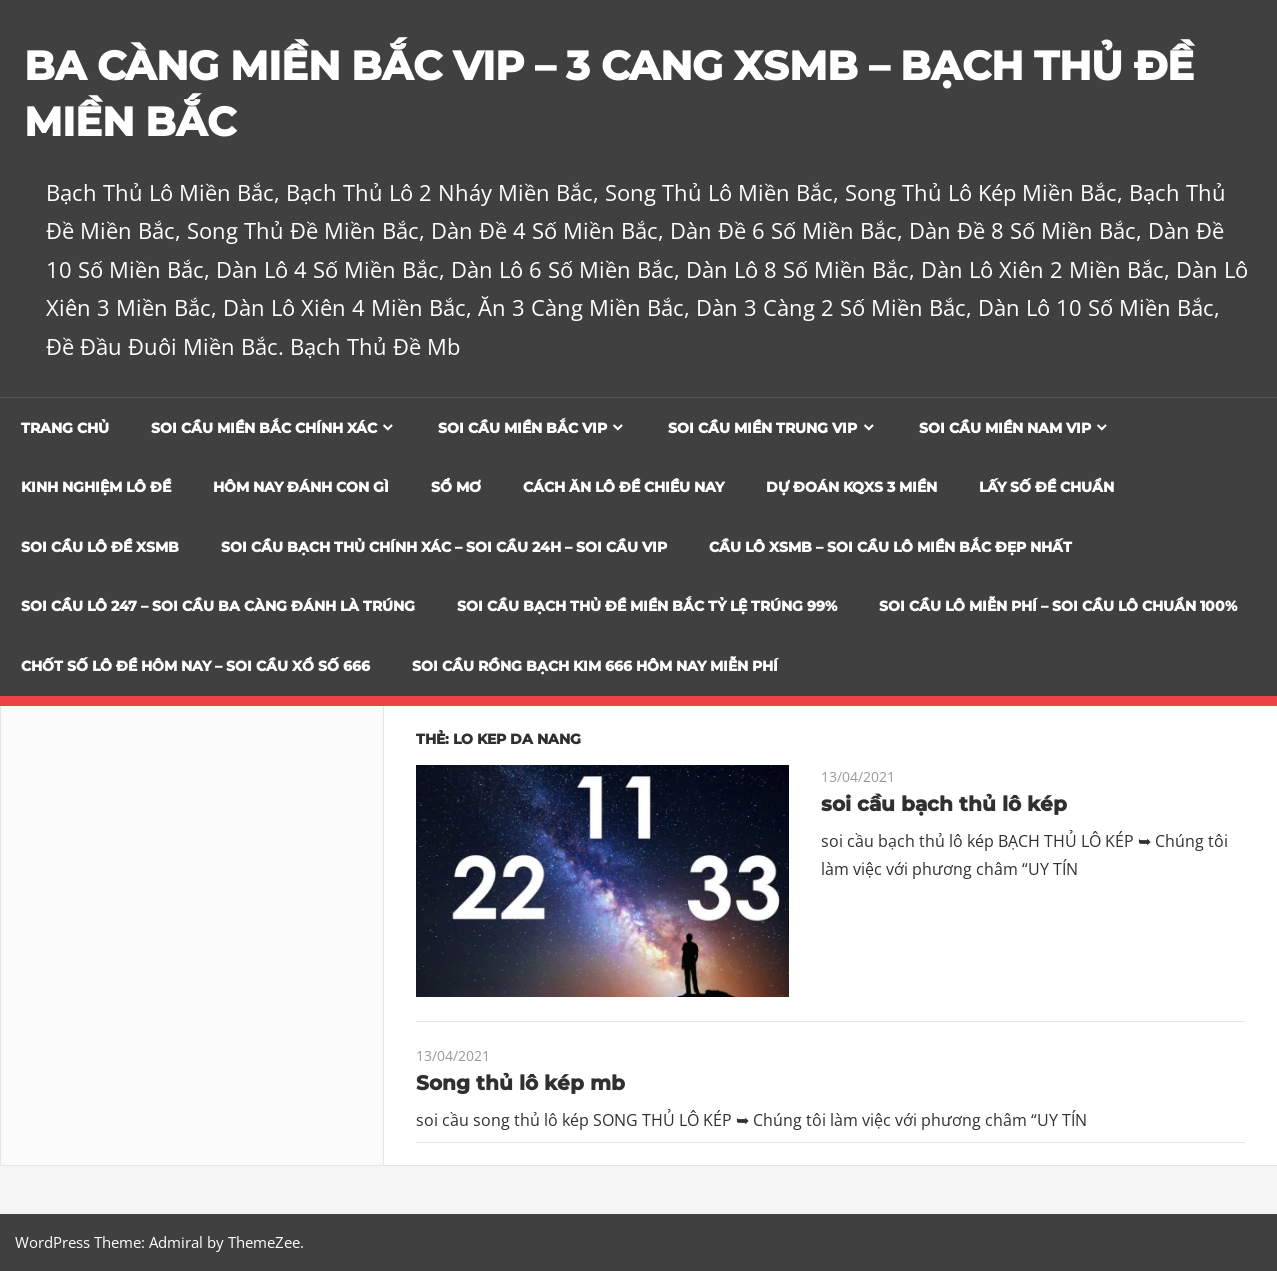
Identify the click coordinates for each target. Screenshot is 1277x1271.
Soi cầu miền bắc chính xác (264, 428)
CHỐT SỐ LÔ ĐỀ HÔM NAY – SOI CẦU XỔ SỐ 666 (195, 666)
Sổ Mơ (456, 487)
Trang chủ (65, 428)
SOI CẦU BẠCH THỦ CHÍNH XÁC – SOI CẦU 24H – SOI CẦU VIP (444, 547)
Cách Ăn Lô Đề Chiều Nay (623, 487)
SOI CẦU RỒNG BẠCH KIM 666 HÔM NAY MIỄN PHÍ (595, 666)
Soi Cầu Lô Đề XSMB (100, 547)
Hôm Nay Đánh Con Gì (301, 487)
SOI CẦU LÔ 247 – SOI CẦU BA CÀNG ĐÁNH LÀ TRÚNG (218, 606)
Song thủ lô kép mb (520, 1083)
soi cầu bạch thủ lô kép (944, 804)
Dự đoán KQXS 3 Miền (851, 487)
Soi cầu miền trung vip (762, 428)
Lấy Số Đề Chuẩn (1046, 487)
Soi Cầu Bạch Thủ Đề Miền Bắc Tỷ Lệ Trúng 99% (647, 606)
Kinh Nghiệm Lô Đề (96, 487)
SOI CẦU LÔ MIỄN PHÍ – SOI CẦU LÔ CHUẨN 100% (1058, 606)
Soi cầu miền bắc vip (522, 428)
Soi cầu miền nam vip (1005, 428)
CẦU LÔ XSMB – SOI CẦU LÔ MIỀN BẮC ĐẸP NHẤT (890, 547)
